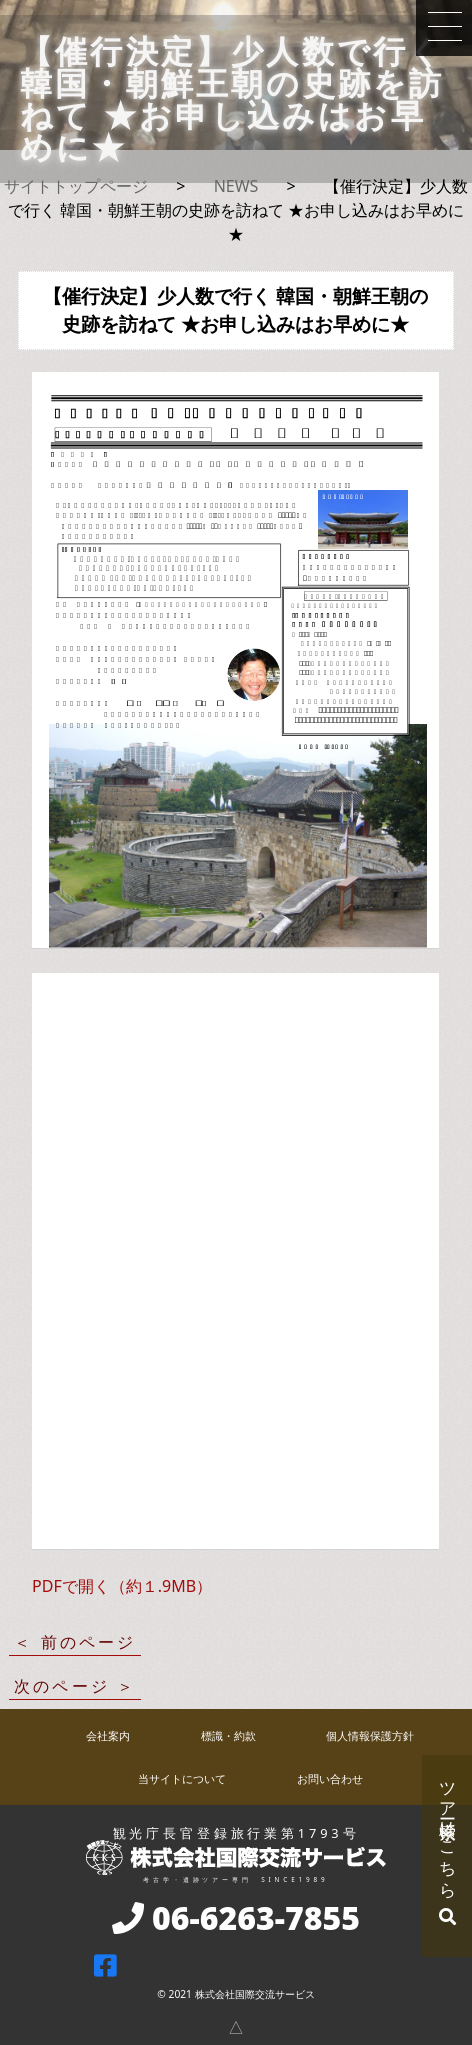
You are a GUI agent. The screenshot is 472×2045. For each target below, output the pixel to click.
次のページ (62, 1686)
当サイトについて (182, 1778)
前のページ (89, 1642)
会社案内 (108, 1735)
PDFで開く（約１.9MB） (122, 1586)
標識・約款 (228, 1735)
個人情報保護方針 (370, 1735)
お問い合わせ (330, 1778)
